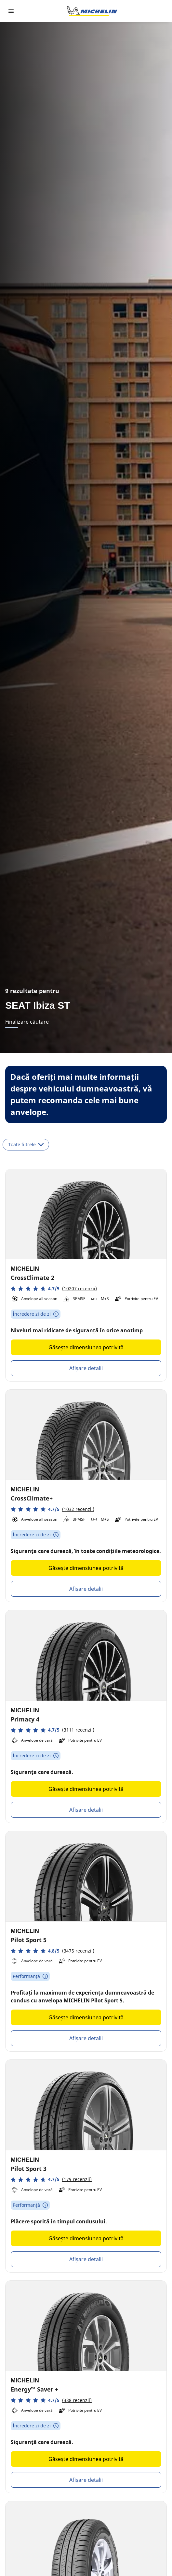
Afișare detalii (86, 1368)
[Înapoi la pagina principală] (92, 11)
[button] (54, 1288)
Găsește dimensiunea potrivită (86, 1347)
